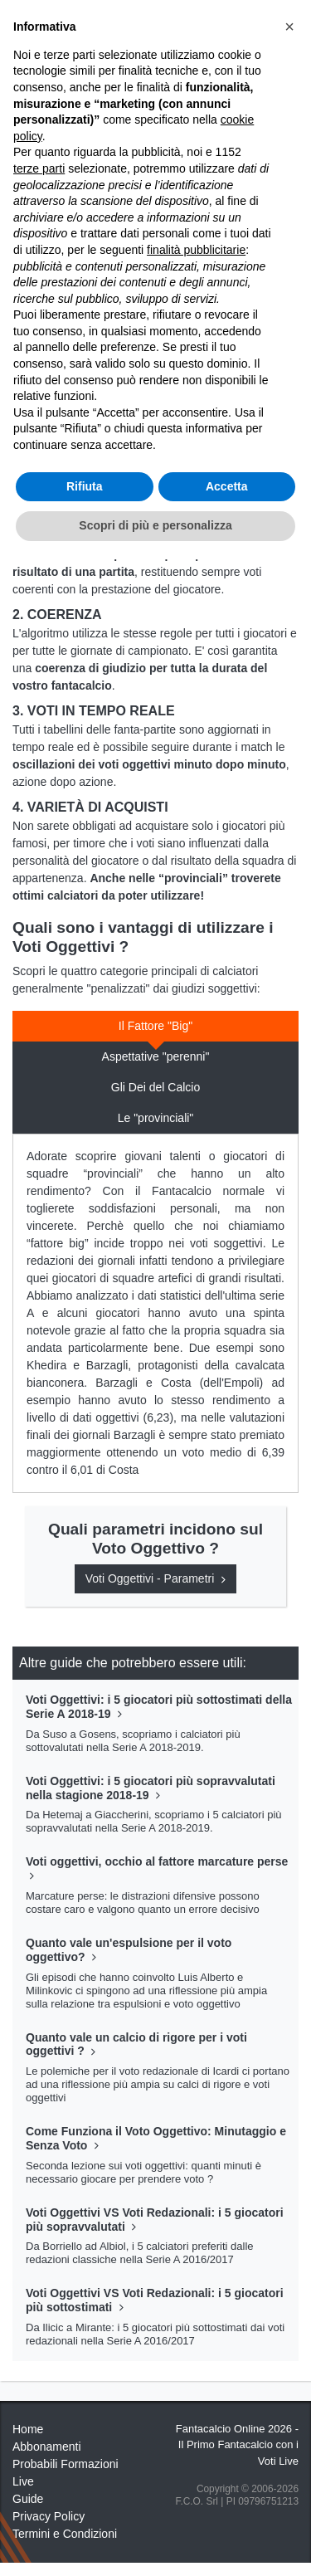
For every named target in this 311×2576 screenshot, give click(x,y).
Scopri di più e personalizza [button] (155, 525)
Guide (27, 2498)
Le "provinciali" (156, 1118)
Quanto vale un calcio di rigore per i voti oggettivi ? (136, 2044)
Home (27, 2429)
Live (23, 2481)
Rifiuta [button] (84, 486)
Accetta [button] (227, 486)
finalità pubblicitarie (196, 249)
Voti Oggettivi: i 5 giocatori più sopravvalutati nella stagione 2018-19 (150, 1788)
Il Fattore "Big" (155, 1025)
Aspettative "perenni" (156, 1056)
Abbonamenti (46, 2446)
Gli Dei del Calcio (155, 1087)
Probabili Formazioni (65, 2464)
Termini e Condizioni (64, 2533)
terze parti (39, 168)
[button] (289, 26)
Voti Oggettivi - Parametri (155, 1578)
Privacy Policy (48, 2516)
